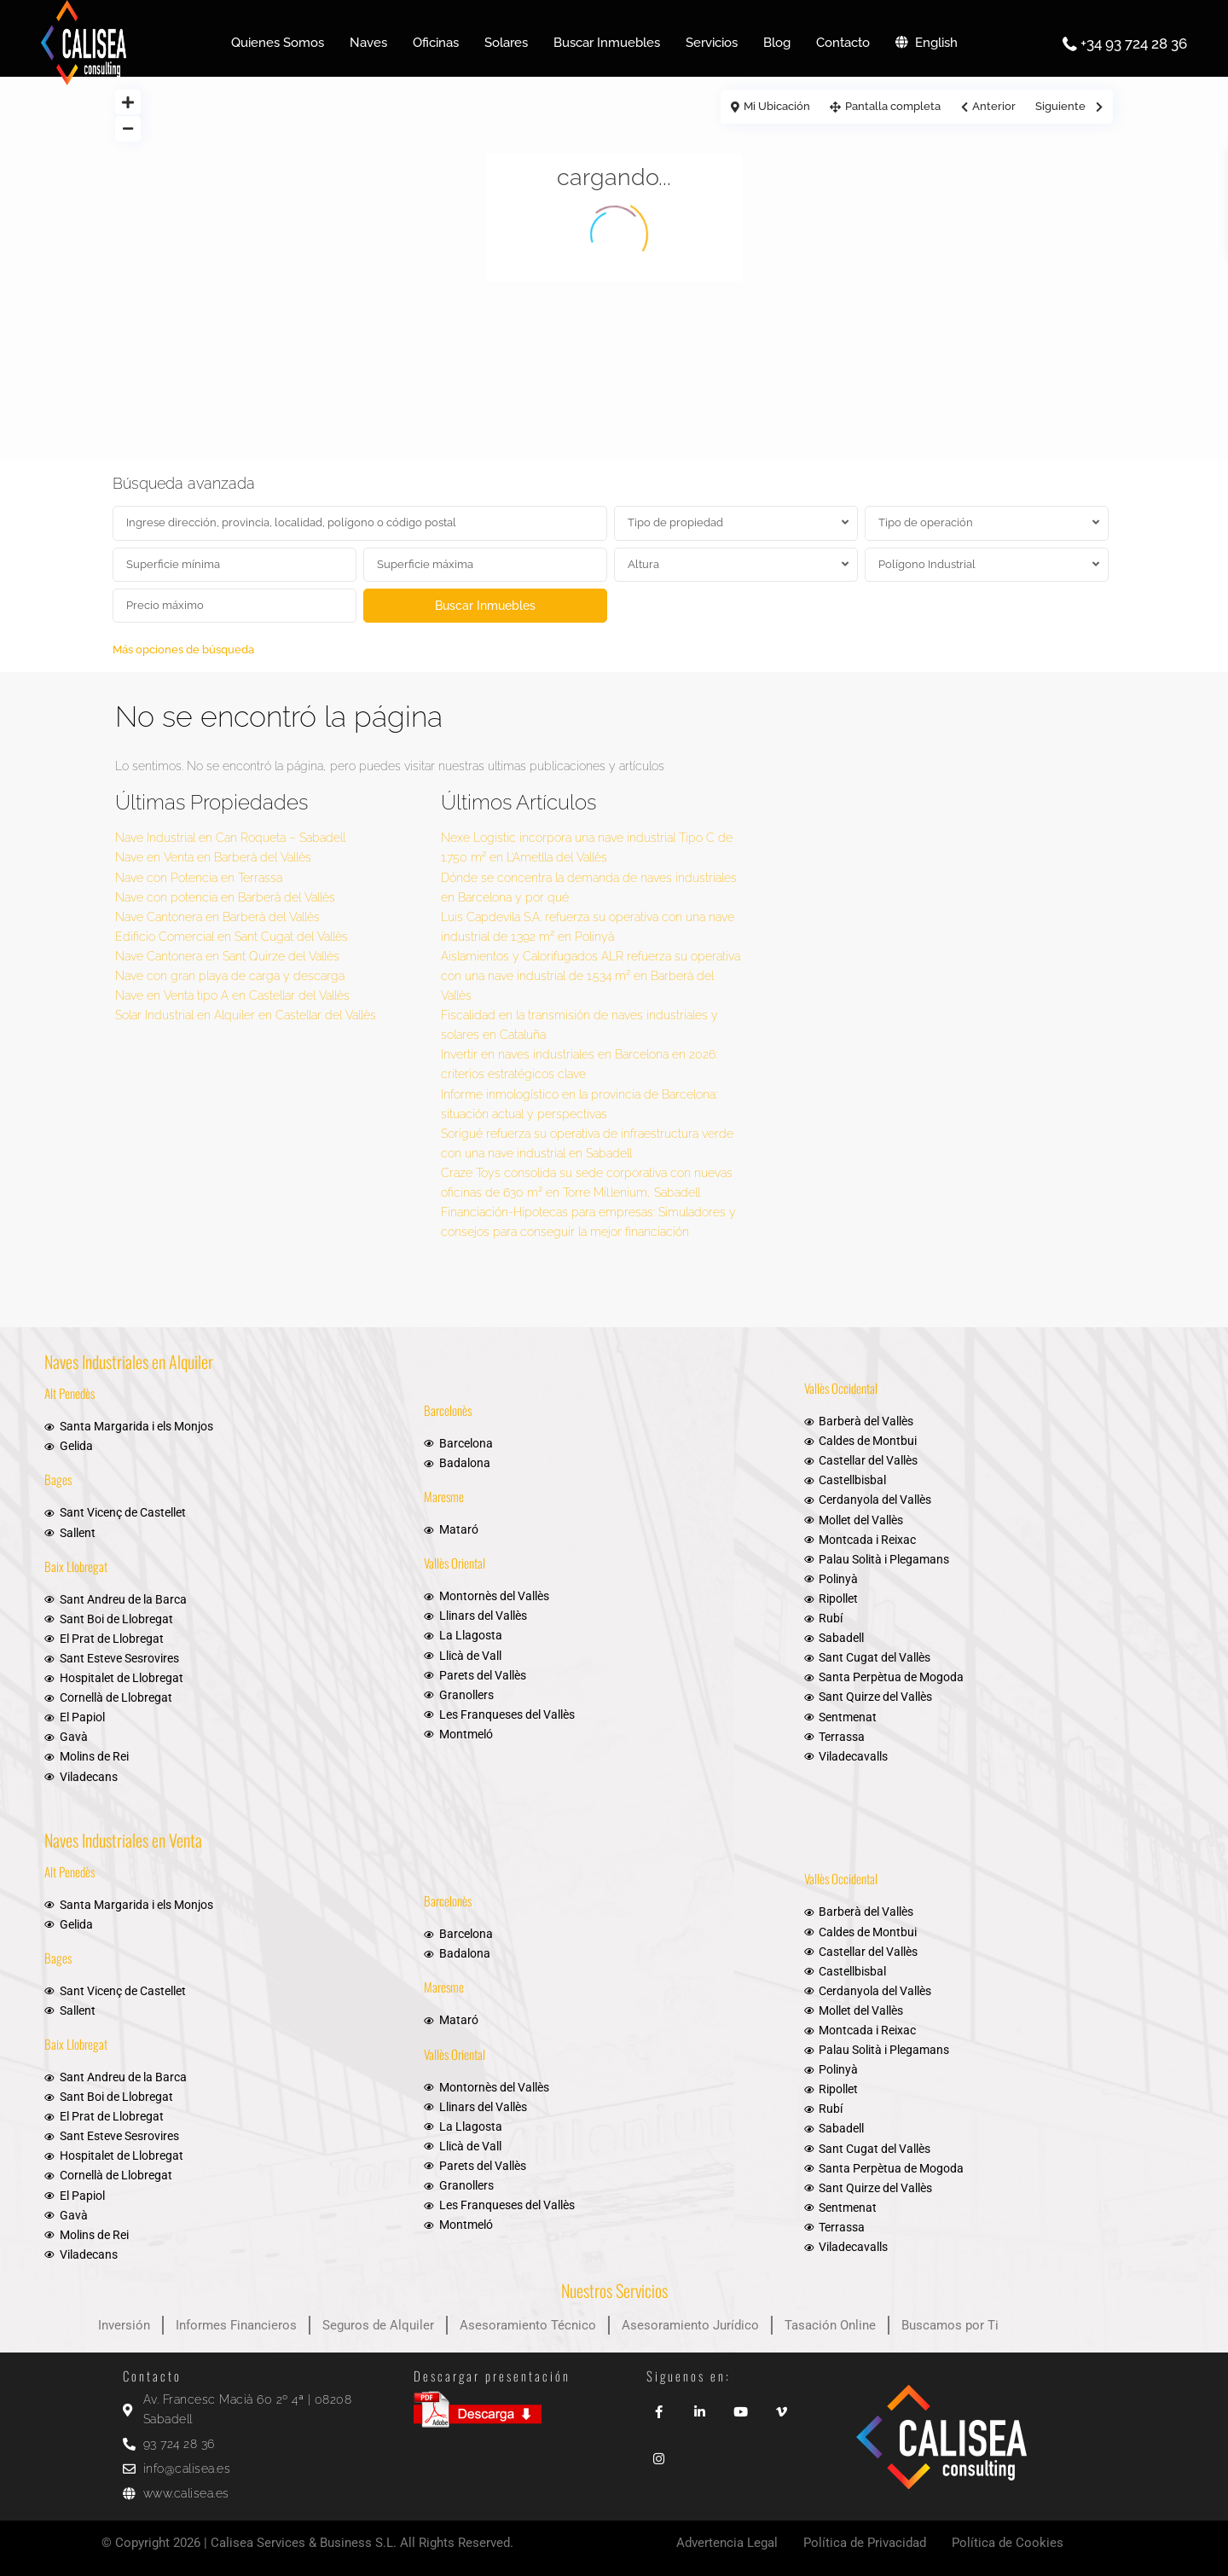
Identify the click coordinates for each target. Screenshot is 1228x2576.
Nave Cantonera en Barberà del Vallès (217, 917)
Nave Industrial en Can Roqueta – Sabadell (230, 837)
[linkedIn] (699, 2406)
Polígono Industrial (927, 564)
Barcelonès (448, 1410)
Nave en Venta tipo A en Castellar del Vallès (232, 995)
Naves (368, 42)
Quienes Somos (277, 42)
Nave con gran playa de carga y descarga (230, 976)
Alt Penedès (69, 1393)
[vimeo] (781, 2406)
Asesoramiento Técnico (528, 2325)
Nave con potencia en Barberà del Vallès (225, 897)
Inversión (124, 2325)
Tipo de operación (925, 522)
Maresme (444, 1496)
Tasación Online (830, 2325)
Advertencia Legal (727, 2542)
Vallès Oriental (454, 1562)
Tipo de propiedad (675, 522)
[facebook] (658, 2406)
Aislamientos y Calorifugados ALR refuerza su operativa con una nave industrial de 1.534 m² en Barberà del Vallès (590, 975)
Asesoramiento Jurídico (690, 2325)
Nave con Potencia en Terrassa (198, 878)
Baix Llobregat (75, 1566)
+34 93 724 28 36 (1133, 43)
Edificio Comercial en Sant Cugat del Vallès (231, 936)
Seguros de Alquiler (378, 2325)
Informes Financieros (236, 2325)
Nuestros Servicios (614, 2290)
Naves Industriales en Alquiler (128, 1361)
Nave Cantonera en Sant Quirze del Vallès (227, 956)
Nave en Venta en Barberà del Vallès (213, 857)
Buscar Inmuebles (606, 42)
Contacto (843, 42)
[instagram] (658, 2453)
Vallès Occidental (841, 1387)
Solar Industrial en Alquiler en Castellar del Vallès (245, 1015)
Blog (777, 42)
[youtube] (740, 2406)
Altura (643, 564)
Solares (506, 42)
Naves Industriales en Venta (123, 1840)
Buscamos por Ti (950, 2325)
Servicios (712, 42)
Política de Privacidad (864, 2542)
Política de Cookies (1007, 2542)
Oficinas (436, 42)
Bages (58, 1479)
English (926, 42)
